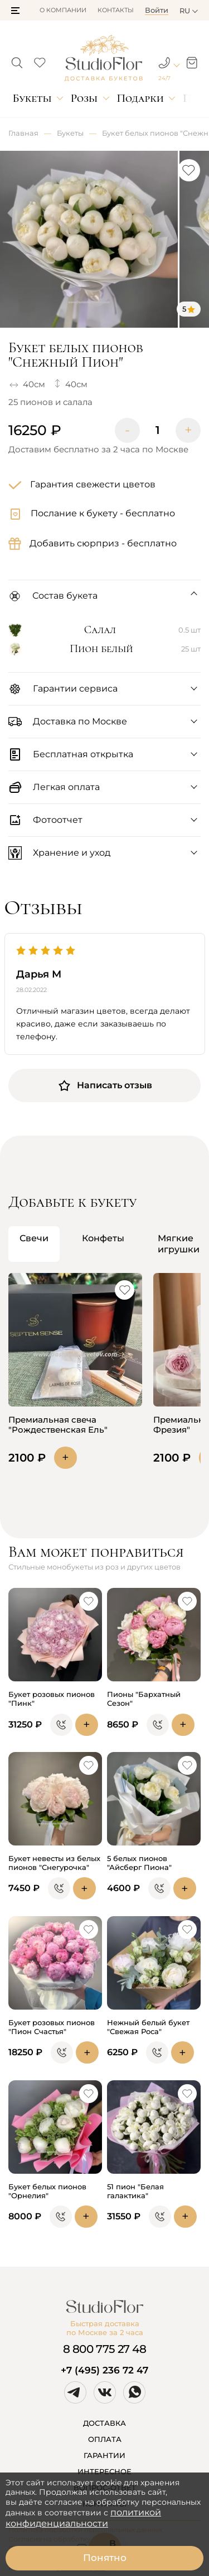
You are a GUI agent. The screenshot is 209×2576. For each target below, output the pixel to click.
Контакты (116, 10)
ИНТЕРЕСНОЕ (104, 2471)
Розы (84, 98)
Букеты (31, 98)
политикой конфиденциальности (83, 2518)
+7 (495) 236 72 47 (104, 2370)
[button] (15, 10)
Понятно (105, 2557)
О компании (63, 10)
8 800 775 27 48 (105, 2349)
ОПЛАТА (104, 2439)
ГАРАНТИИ (104, 2455)
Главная (23, 133)
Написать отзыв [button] (104, 1085)
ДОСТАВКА (104, 2423)
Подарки (140, 98)
